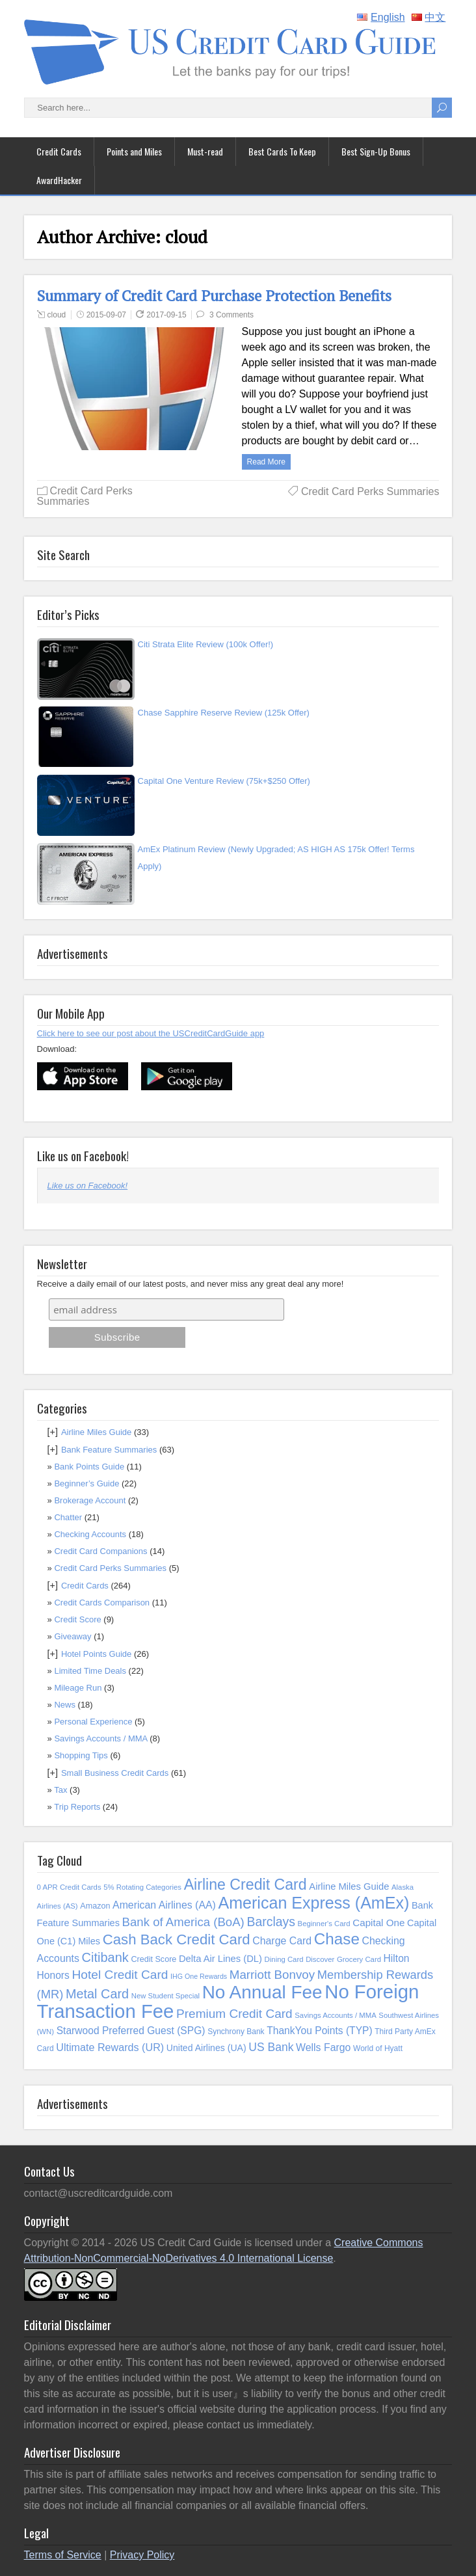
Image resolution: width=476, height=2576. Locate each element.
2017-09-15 (166, 314)
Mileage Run (77, 1688)
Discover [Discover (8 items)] (320, 1959)
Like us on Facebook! (83, 1155)
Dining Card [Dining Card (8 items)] (284, 1959)
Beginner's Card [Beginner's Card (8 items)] (324, 1923)
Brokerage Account (90, 1500)
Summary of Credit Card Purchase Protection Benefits (214, 296)
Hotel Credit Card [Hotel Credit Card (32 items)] (120, 1974)
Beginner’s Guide (86, 1483)
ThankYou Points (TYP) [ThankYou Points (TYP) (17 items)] (319, 2030)
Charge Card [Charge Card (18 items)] (281, 1940)
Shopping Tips (80, 1755)
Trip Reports (77, 1807)
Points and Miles (134, 151)
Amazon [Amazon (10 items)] (95, 1906)
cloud (56, 314)
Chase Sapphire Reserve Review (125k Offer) (224, 713)
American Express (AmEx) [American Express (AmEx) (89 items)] (313, 1903)
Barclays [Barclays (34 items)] (270, 1921)
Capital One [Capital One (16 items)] (378, 1922)
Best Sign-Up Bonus (375, 151)
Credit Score (77, 1619)
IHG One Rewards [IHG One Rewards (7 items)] (198, 1976)
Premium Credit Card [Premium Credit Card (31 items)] (234, 2013)
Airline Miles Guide (96, 1432)
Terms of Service (62, 2554)
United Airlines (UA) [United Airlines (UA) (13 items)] (206, 2048)
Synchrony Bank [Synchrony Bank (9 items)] (236, 2031)
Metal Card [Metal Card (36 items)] (97, 1994)
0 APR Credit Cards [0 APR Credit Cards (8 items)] (69, 1887)
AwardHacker (59, 180)
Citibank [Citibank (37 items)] (105, 1957)
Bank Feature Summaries (109, 1450)
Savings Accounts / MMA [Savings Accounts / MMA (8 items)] (335, 2015)
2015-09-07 (106, 314)
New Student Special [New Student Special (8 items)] (165, 1996)
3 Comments (231, 314)
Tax (60, 1790)
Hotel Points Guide (96, 1654)
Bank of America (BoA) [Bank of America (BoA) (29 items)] (183, 1922)
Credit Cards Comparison (102, 1602)
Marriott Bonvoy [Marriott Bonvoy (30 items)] (272, 1974)
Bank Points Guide (89, 1466)
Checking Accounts (90, 1534)
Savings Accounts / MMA (100, 1738)
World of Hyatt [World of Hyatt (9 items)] (378, 2048)
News (64, 1705)
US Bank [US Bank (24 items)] (270, 2047)
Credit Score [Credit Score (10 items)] (153, 1959)
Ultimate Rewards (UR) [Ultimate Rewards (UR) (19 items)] (110, 2047)
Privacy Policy (142, 2554)
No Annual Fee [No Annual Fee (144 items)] (262, 1992)
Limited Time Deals (90, 1671)
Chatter (68, 1517)
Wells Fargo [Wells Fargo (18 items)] (323, 2047)
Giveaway (72, 1636)
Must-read (205, 151)
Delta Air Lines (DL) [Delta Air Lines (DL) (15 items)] (220, 1958)
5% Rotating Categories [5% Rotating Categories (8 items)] (142, 1887)
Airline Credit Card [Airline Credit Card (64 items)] (245, 1884)
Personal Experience (93, 1721)
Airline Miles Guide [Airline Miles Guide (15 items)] (349, 1886)
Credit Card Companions (100, 1551)
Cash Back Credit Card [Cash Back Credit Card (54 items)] (176, 1939)
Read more (266, 461)
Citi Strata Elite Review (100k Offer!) (206, 644)
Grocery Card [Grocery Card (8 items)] (359, 1959)
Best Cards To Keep (282, 151)
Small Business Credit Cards (114, 1773)
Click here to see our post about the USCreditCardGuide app (151, 1033)
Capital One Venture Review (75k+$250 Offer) (224, 781)
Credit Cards (58, 151)
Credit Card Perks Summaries (85, 496)
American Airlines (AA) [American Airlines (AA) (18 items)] (164, 1905)
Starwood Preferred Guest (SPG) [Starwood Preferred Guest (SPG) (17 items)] (131, 2030)
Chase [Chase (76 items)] (337, 1939)
